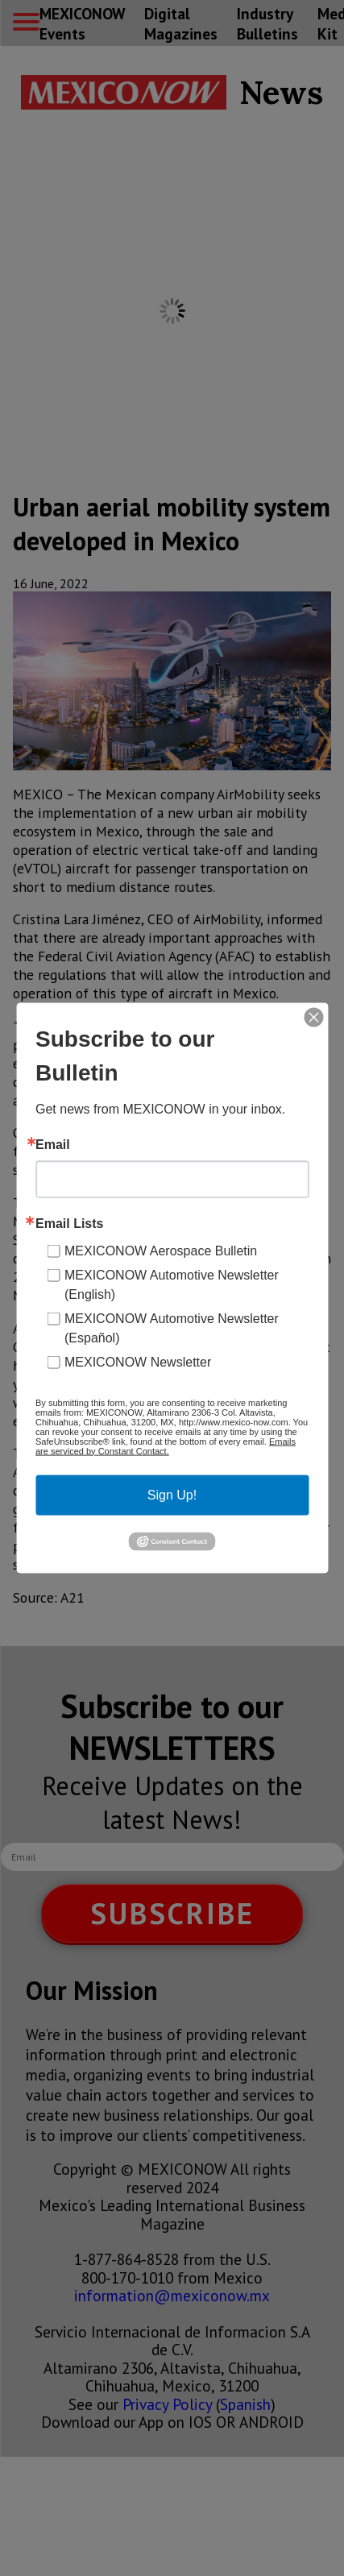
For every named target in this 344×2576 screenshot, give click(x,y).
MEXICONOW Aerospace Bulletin (160, 1250)
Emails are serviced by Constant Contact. (165, 1445)
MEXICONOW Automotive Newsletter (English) (171, 1283)
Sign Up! (172, 1494)
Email (52, 1144)
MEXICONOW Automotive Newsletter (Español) (171, 1327)
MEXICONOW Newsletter (137, 1361)
